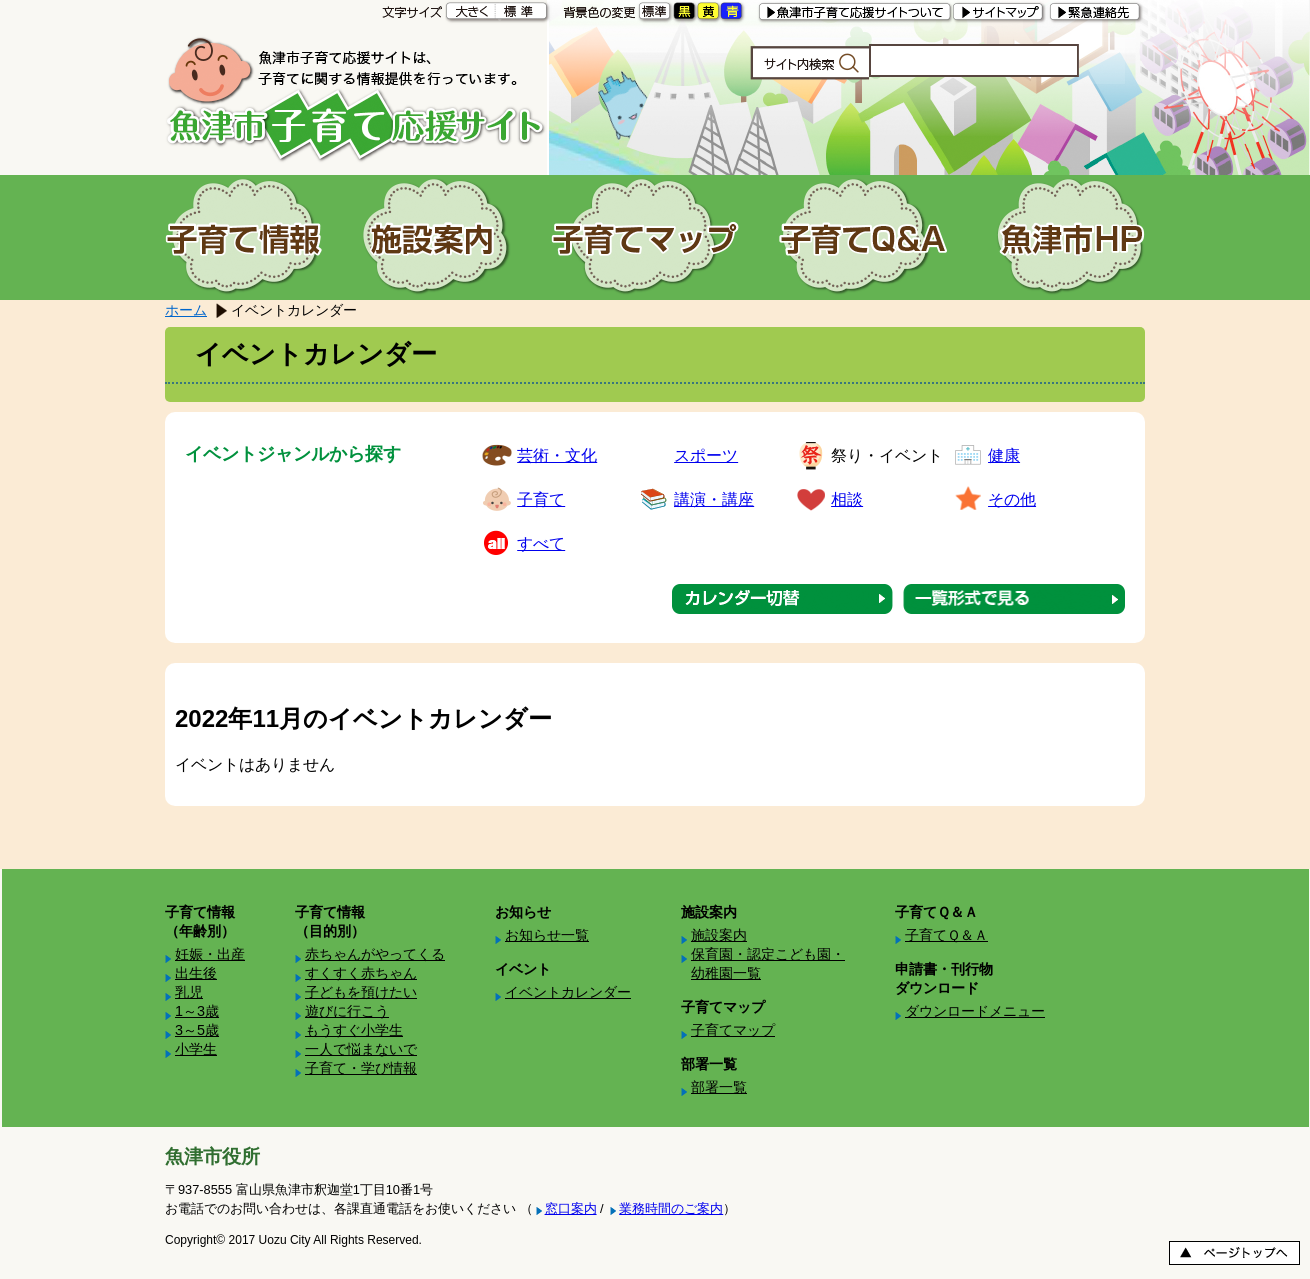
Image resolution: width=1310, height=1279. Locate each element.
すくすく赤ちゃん (361, 973)
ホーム (186, 310)
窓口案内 (571, 1208)
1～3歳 (197, 1011)
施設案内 (719, 935)
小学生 (196, 1049)
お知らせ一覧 (547, 935)
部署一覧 (719, 1087)
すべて (541, 543)
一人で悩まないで (361, 1049)
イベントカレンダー (568, 992)
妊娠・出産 (210, 954)
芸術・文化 (557, 455)
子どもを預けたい (361, 992)
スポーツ (706, 455)
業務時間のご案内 (671, 1208)
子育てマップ (733, 1030)
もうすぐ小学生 (354, 1030)
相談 (847, 499)
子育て (541, 499)
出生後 (196, 973)
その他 (1012, 499)
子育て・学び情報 (361, 1068)
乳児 (189, 992)
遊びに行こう (347, 1011)
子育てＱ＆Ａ (946, 935)
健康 (1004, 455)
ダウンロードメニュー (975, 1011)
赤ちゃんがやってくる (375, 954)
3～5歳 (197, 1030)
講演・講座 (714, 499)
